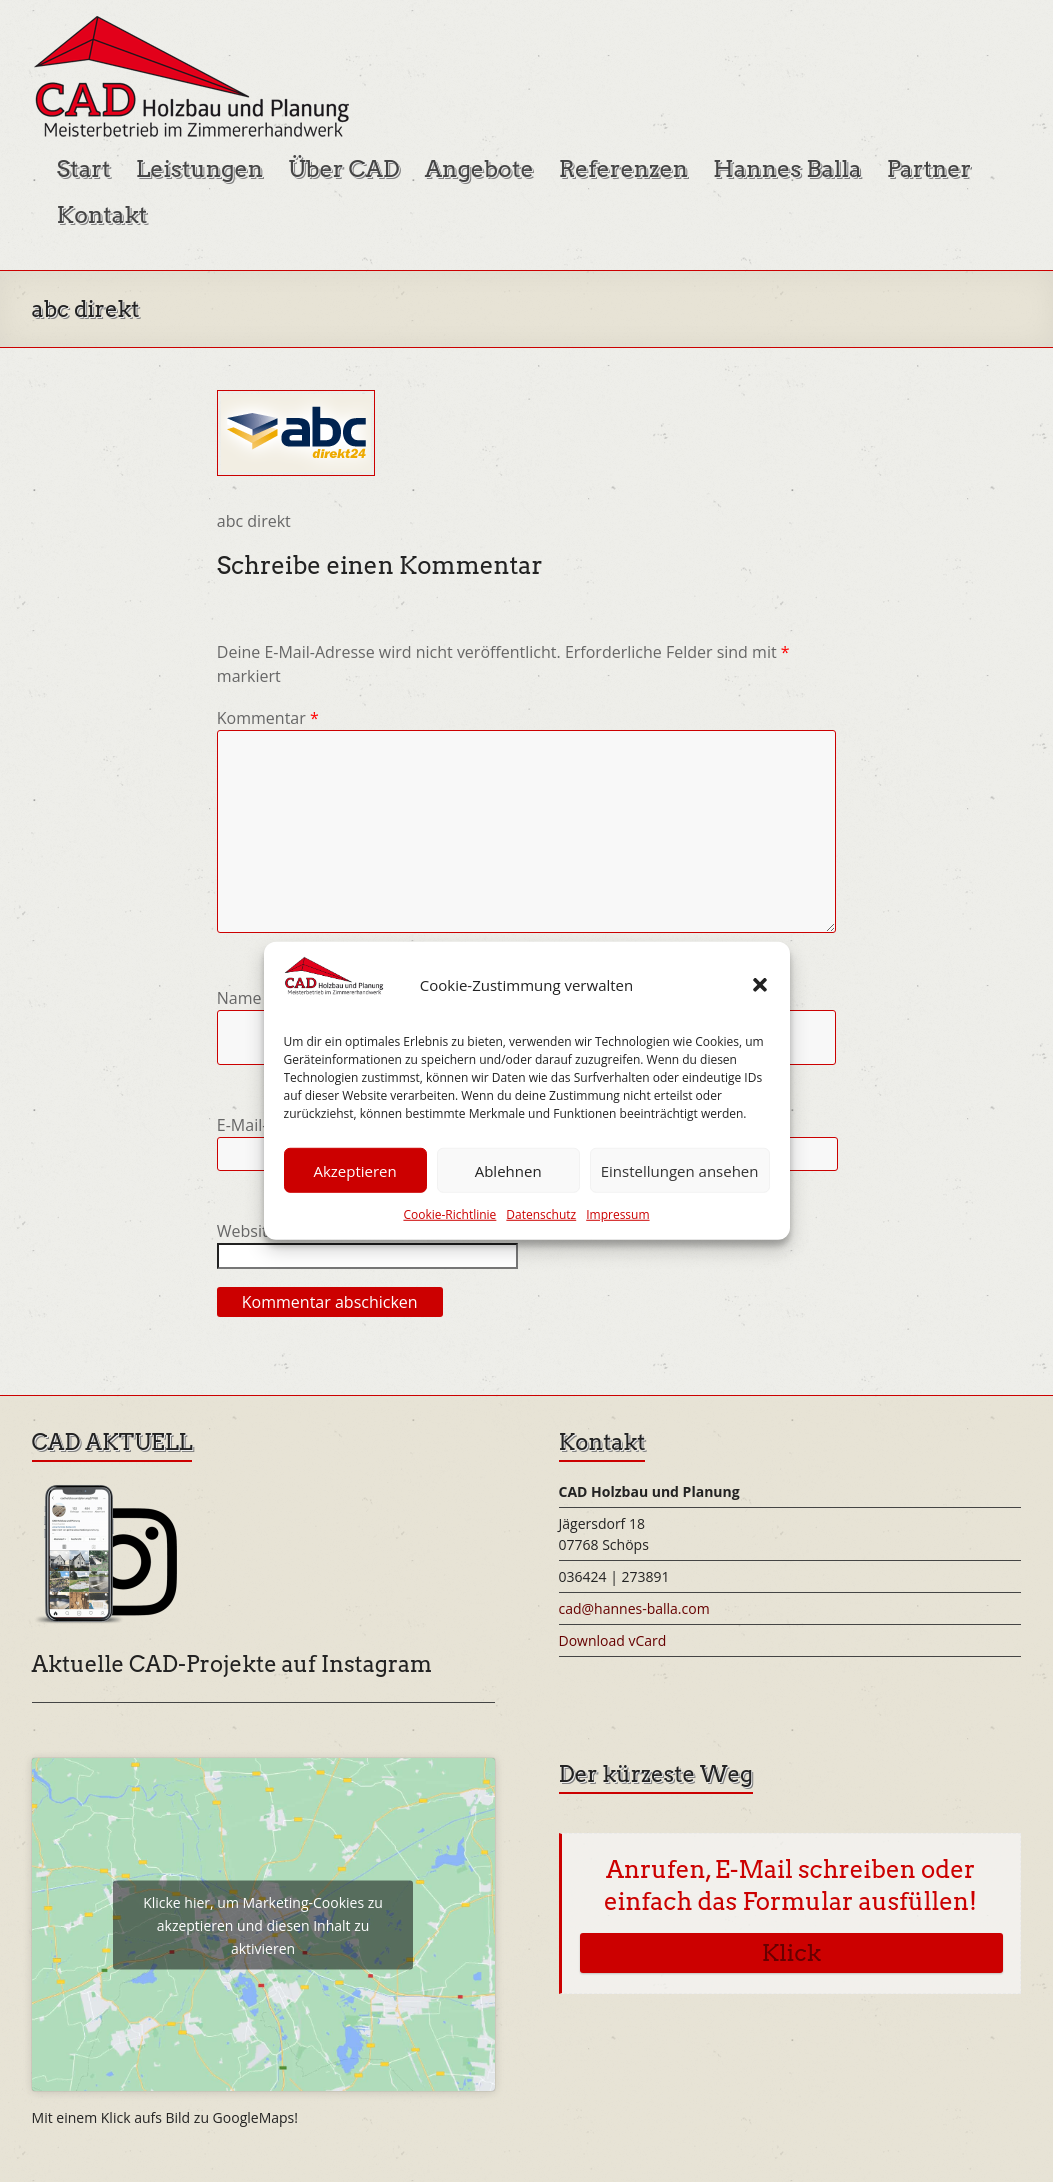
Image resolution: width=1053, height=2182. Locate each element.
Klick (791, 1953)
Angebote (479, 169)
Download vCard (613, 1640)
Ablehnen (508, 1171)
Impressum (617, 1214)
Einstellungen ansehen (680, 1171)
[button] (760, 985)
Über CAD (344, 169)
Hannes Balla (787, 169)
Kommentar (268, 718)
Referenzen (623, 169)
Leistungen (199, 169)
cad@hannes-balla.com (634, 1608)
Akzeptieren (354, 1171)
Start (84, 169)
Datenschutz (541, 1214)
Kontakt (102, 215)
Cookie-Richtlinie (449, 1214)
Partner (929, 169)
